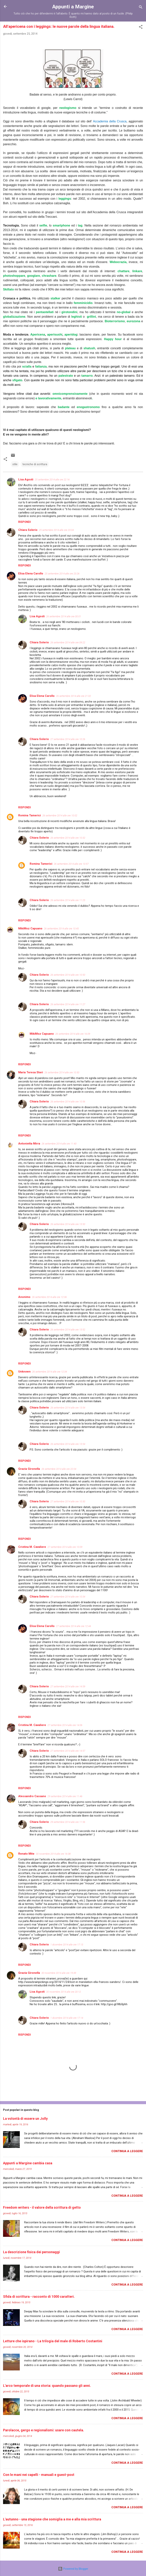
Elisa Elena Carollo (30, 573)
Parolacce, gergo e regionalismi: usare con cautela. (43, 2430)
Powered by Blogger (73, 2568)
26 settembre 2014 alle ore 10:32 (67, 837)
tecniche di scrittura (34, 464)
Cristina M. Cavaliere (32, 1547)
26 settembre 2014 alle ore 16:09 (72, 1033)
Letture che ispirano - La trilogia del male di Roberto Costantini (52, 2341)
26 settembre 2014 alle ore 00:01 (63, 616)
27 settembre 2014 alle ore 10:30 (67, 1501)
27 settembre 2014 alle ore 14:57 (67, 1750)
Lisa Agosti (25, 479)
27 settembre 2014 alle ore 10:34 (67, 1596)
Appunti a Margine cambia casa (27, 2163)
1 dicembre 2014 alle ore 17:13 (66, 1944)
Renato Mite (26, 1853)
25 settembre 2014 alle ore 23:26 (62, 573)
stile (14, 464)
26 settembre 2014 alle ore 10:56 (67, 1101)
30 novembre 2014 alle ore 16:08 (53, 1853)
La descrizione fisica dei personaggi (31, 2252)
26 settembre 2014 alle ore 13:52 (67, 1329)
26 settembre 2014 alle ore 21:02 (73, 696)
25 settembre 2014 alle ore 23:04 (56, 530)
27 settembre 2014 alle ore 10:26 (67, 739)
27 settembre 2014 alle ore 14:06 (65, 1725)
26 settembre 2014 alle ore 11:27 (67, 1004)
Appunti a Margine (73, 7)
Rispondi (24, 521)
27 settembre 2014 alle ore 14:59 (67, 1686)
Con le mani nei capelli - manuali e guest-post (38, 2475)
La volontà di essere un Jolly (25, 2119)
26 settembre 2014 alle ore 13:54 (67, 1407)
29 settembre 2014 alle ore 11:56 (67, 1822)
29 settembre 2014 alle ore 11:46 (65, 1796)
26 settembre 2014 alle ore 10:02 (59, 815)
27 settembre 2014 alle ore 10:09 (65, 1547)
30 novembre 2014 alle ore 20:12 (63, 1991)
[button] (140, 27)
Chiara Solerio (27, 530)
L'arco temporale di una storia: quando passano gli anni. (47, 2386)
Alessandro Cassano (32, 1796)
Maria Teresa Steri (30, 1072)
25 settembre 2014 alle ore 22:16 (52, 479)
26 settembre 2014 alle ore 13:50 (67, 1224)
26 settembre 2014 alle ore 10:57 (71, 863)
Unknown (24, 1371)
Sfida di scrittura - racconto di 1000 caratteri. (39, 2296)
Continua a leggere (127, 2151)
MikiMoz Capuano (30, 928)
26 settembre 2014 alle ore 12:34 (49, 1371)
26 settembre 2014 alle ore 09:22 (67, 642)
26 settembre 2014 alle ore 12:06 (49, 1297)
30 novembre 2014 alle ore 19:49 (58, 1972)
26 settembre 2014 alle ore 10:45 (61, 928)
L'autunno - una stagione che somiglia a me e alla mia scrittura (52, 2519)
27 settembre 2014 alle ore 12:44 (73, 1626)
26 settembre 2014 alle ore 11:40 (59, 1143)
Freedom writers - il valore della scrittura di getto (42, 2207)
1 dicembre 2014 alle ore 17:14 (66, 2017)
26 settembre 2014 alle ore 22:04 (58, 1468)
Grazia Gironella (29, 1469)
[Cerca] (140, 8)
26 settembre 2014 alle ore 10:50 (67, 974)
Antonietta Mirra (29, 1143)
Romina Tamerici (29, 815)
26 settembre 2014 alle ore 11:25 (67, 900)
